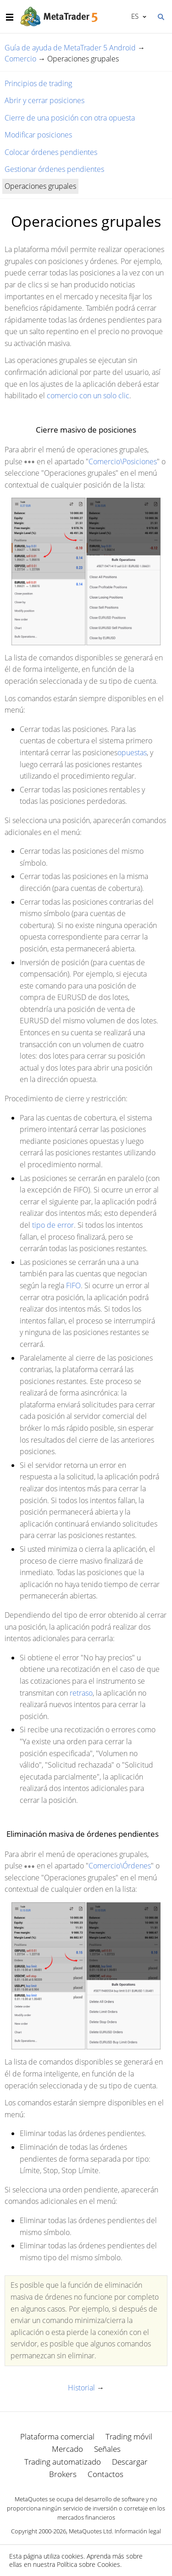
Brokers (63, 2474)
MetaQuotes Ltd (90, 2531)
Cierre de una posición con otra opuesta (70, 118)
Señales (107, 2449)
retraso (81, 1693)
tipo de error (53, 1225)
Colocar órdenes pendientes (51, 152)
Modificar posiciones (38, 135)
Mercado (67, 2449)
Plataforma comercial (57, 2436)
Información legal (138, 2531)
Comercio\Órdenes (120, 1866)
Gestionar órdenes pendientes (54, 169)
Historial (81, 2388)
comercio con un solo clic (88, 395)
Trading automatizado (62, 2461)
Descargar (130, 2461)
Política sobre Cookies (88, 2564)
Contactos (105, 2474)
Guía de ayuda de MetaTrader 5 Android (70, 48)
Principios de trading (38, 83)
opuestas (132, 752)
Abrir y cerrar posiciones (44, 100)
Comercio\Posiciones (123, 461)
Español (134, 16)
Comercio (20, 59)
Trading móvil (128, 2436)
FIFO (73, 1285)
